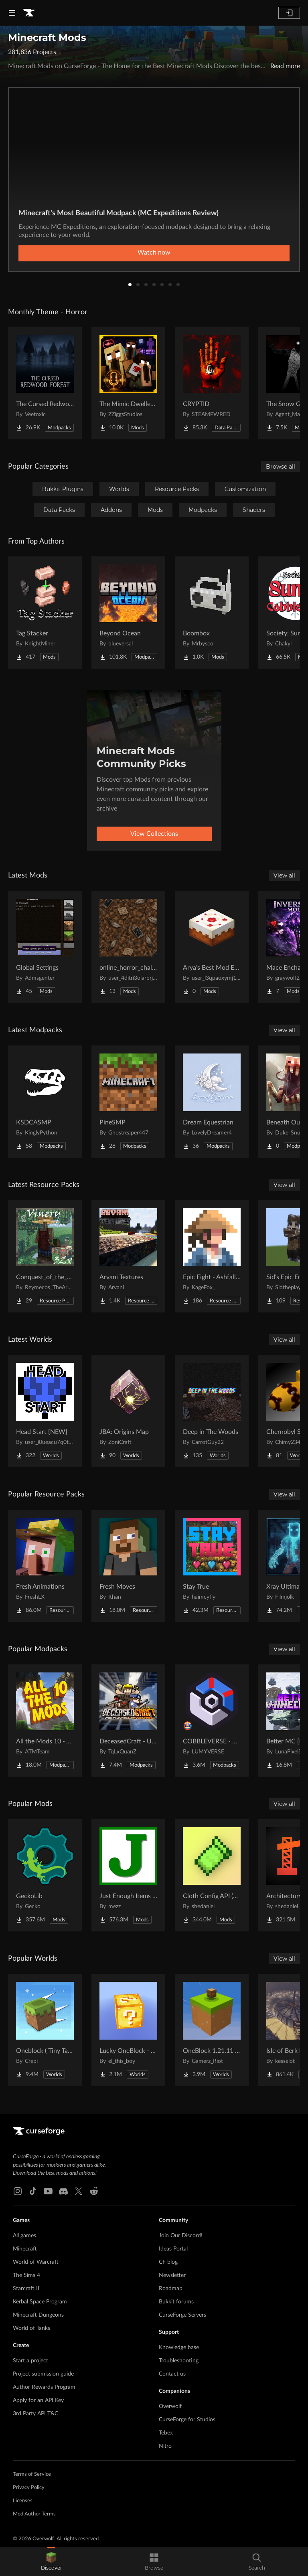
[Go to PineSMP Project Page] (128, 1101)
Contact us (172, 2374)
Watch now (154, 252)
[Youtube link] (48, 2191)
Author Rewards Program (44, 2387)
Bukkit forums (176, 2302)
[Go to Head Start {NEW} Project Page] (45, 1411)
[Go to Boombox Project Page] (212, 612)
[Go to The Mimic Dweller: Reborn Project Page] (128, 383)
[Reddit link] (94, 2191)
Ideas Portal (173, 2249)
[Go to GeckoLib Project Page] (45, 1875)
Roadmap (170, 2288)
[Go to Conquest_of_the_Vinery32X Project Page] (45, 1256)
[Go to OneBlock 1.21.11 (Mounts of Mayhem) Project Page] (212, 2030)
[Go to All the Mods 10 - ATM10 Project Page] (45, 1720)
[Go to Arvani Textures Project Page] (128, 1256)
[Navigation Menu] (12, 13)
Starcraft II (26, 2288)
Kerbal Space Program (40, 2302)
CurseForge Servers (182, 2315)
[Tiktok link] (33, 2191)
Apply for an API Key (38, 2400)
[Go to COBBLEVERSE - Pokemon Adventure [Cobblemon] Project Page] (212, 1720)
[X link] (78, 2191)
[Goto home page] (28, 12)
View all (284, 875)
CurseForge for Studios (187, 2419)
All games (24, 2235)
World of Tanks (31, 2328)
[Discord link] (63, 2191)
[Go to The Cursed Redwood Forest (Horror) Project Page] (45, 383)
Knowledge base (179, 2347)
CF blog (168, 2262)
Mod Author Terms (34, 2514)
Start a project (30, 2361)
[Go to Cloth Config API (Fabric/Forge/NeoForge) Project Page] (212, 1875)
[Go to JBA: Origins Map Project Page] (128, 1411)
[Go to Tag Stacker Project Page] (45, 612)
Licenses (22, 2500)
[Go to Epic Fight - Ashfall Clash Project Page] (212, 1256)
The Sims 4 (26, 2275)
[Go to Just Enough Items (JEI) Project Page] (128, 1875)
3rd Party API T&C (35, 2413)
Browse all (280, 466)
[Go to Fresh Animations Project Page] (45, 1566)
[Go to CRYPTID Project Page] (212, 383)
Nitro (165, 2446)
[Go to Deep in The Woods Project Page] (212, 1411)
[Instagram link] (17, 2191)
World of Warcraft (36, 2262)
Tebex (166, 2433)
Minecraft (25, 2249)
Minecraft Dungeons (38, 2315)
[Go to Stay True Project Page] (212, 1566)
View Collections (154, 834)
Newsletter (172, 2275)
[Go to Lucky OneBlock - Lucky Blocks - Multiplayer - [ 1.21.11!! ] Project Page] (128, 2030)
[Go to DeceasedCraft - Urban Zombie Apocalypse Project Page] (128, 1720)
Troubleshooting (179, 2361)
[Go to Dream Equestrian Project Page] (212, 1101)
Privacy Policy (29, 2487)
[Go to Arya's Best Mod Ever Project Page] (212, 947)
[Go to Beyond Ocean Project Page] (128, 612)
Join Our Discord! (181, 2235)
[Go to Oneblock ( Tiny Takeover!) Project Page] (45, 2030)
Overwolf (170, 2406)
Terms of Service (32, 2474)
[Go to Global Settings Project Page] (45, 947)
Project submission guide (43, 2374)
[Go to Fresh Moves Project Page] (128, 1566)
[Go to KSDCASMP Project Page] (45, 1101)
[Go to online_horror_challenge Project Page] (128, 947)
